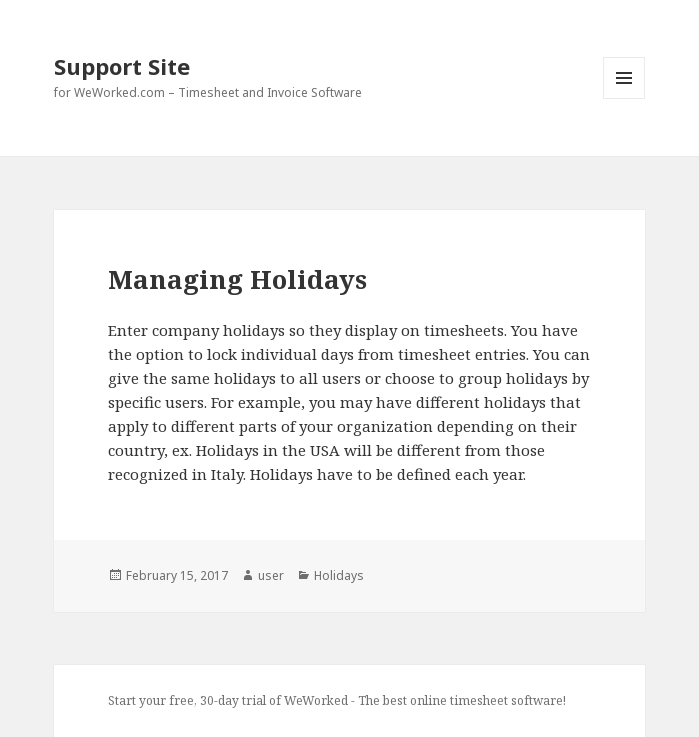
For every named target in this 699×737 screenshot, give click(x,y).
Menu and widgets (624, 98)
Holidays (339, 575)
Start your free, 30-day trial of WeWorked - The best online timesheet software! (337, 700)
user (271, 575)
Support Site (122, 66)
